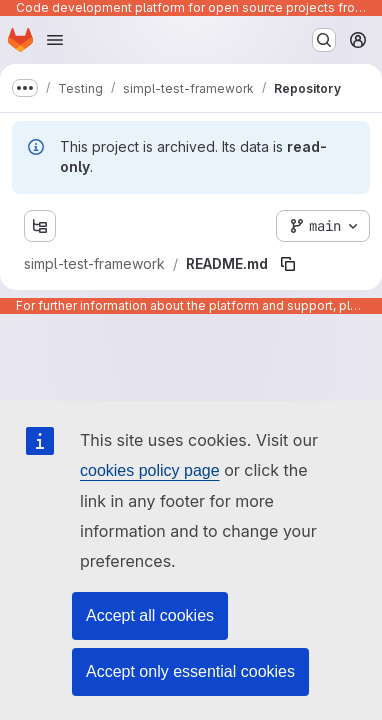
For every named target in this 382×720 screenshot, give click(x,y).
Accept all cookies (150, 615)
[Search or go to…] (324, 40)
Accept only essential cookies (190, 671)
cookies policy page (150, 470)
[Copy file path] (288, 264)
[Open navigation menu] (55, 40)
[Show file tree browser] (40, 226)
